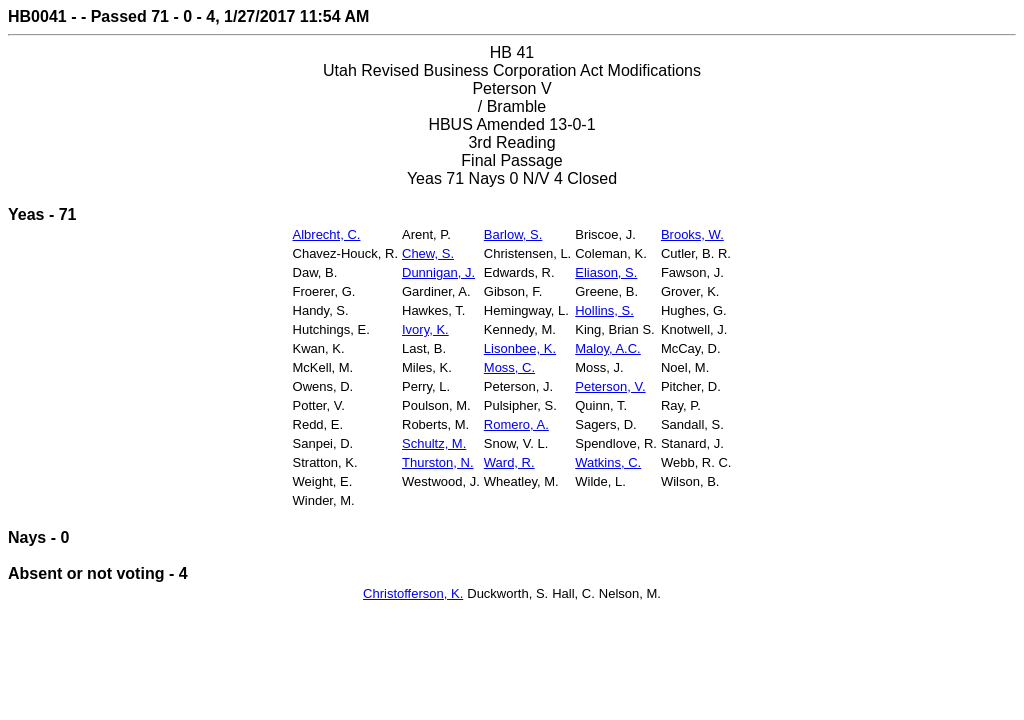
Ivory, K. (425, 329)
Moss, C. (509, 367)
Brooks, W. (692, 234)
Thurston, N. (438, 462)
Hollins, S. (604, 310)
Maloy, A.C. (608, 348)
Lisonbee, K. (520, 348)
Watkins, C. (608, 462)
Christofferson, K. (413, 593)
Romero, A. (516, 424)
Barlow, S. (513, 234)
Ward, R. (509, 462)
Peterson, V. (610, 386)
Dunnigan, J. (438, 272)
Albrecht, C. (327, 234)
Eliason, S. (606, 272)
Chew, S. (428, 253)
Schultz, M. (434, 443)
